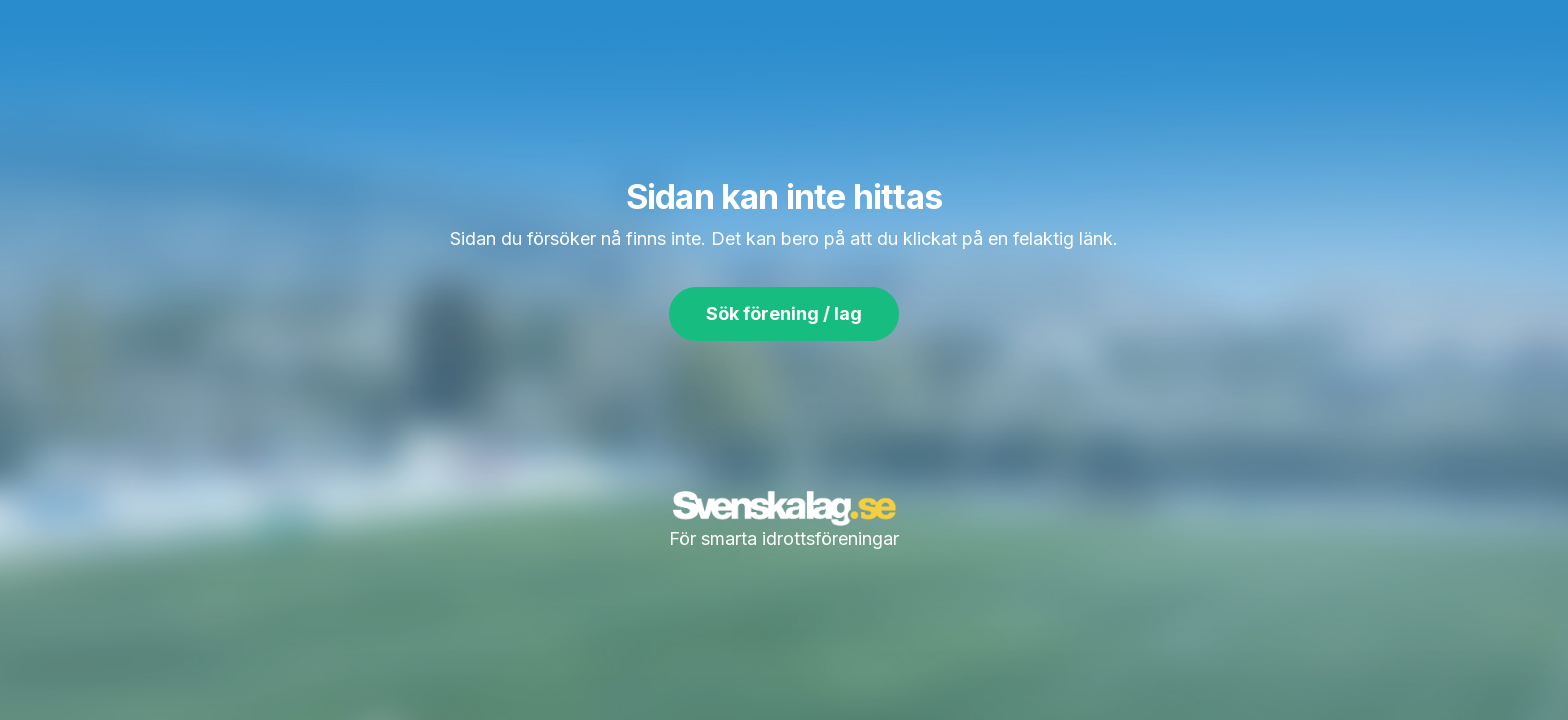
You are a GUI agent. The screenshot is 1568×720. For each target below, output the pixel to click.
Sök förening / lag (784, 313)
